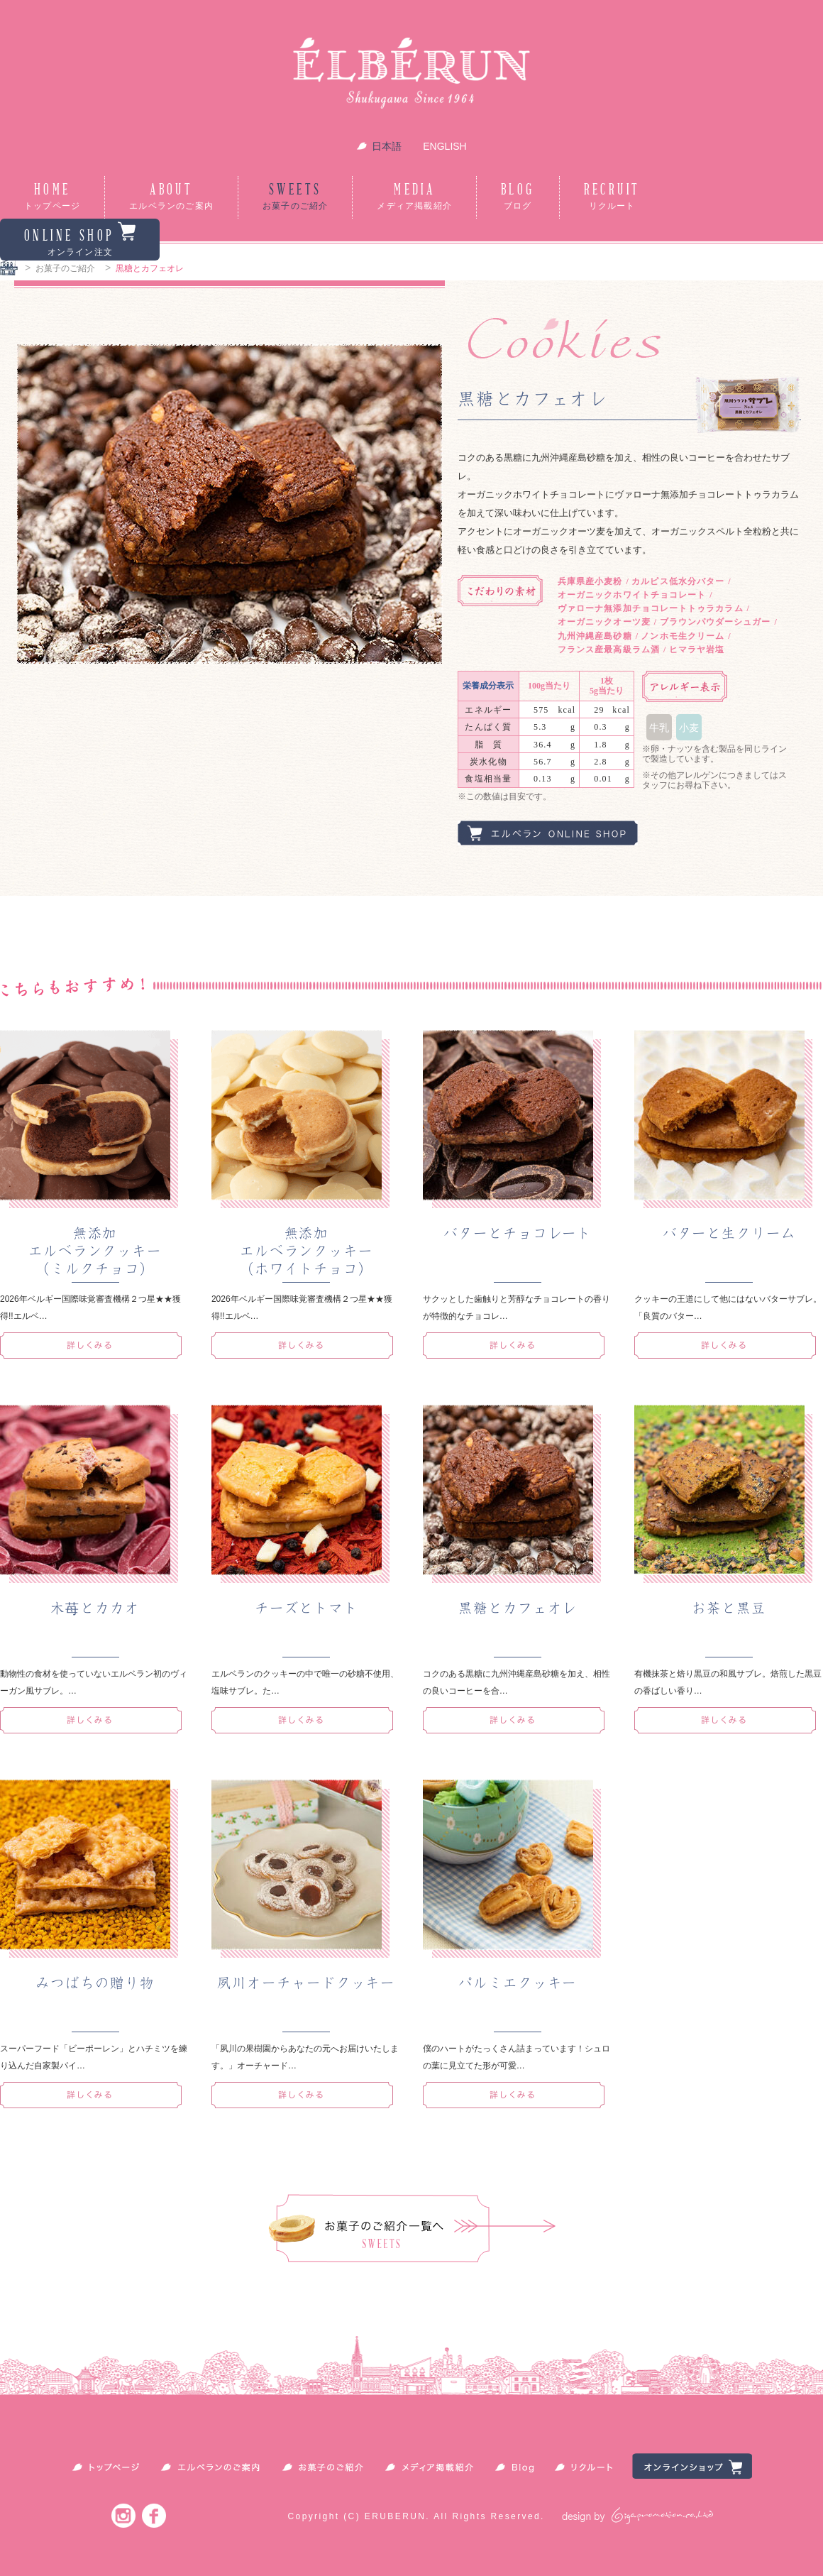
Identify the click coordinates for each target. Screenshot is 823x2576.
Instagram (123, 2515)
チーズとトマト (306, 1608)
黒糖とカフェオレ (517, 1608)
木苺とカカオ (94, 1608)
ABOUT (171, 197)
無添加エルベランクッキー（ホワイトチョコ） (306, 1251)
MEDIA (414, 197)
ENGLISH (444, 146)
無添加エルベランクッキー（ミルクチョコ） (95, 1251)
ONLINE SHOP (80, 239)
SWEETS (295, 197)
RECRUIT (612, 197)
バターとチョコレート (517, 1233)
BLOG (518, 197)
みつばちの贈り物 (94, 1983)
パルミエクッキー (517, 1983)
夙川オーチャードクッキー (306, 1983)
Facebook (154, 2515)
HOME (52, 197)
